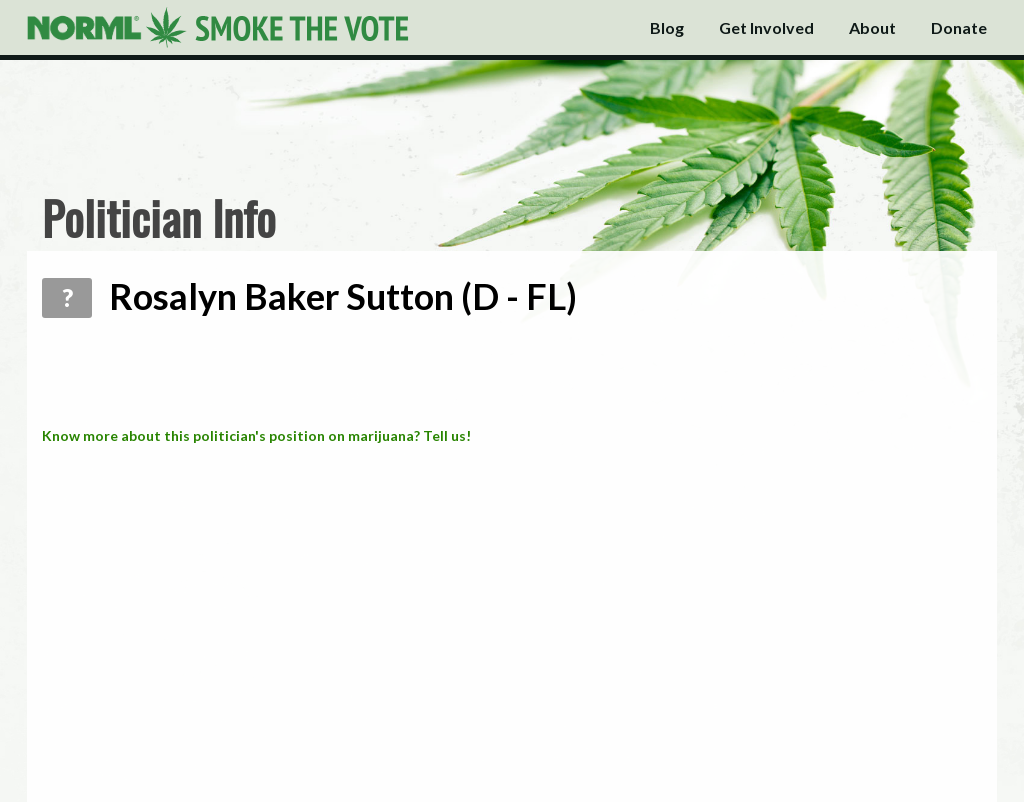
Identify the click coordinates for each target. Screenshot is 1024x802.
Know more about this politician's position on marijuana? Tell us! (256, 435)
